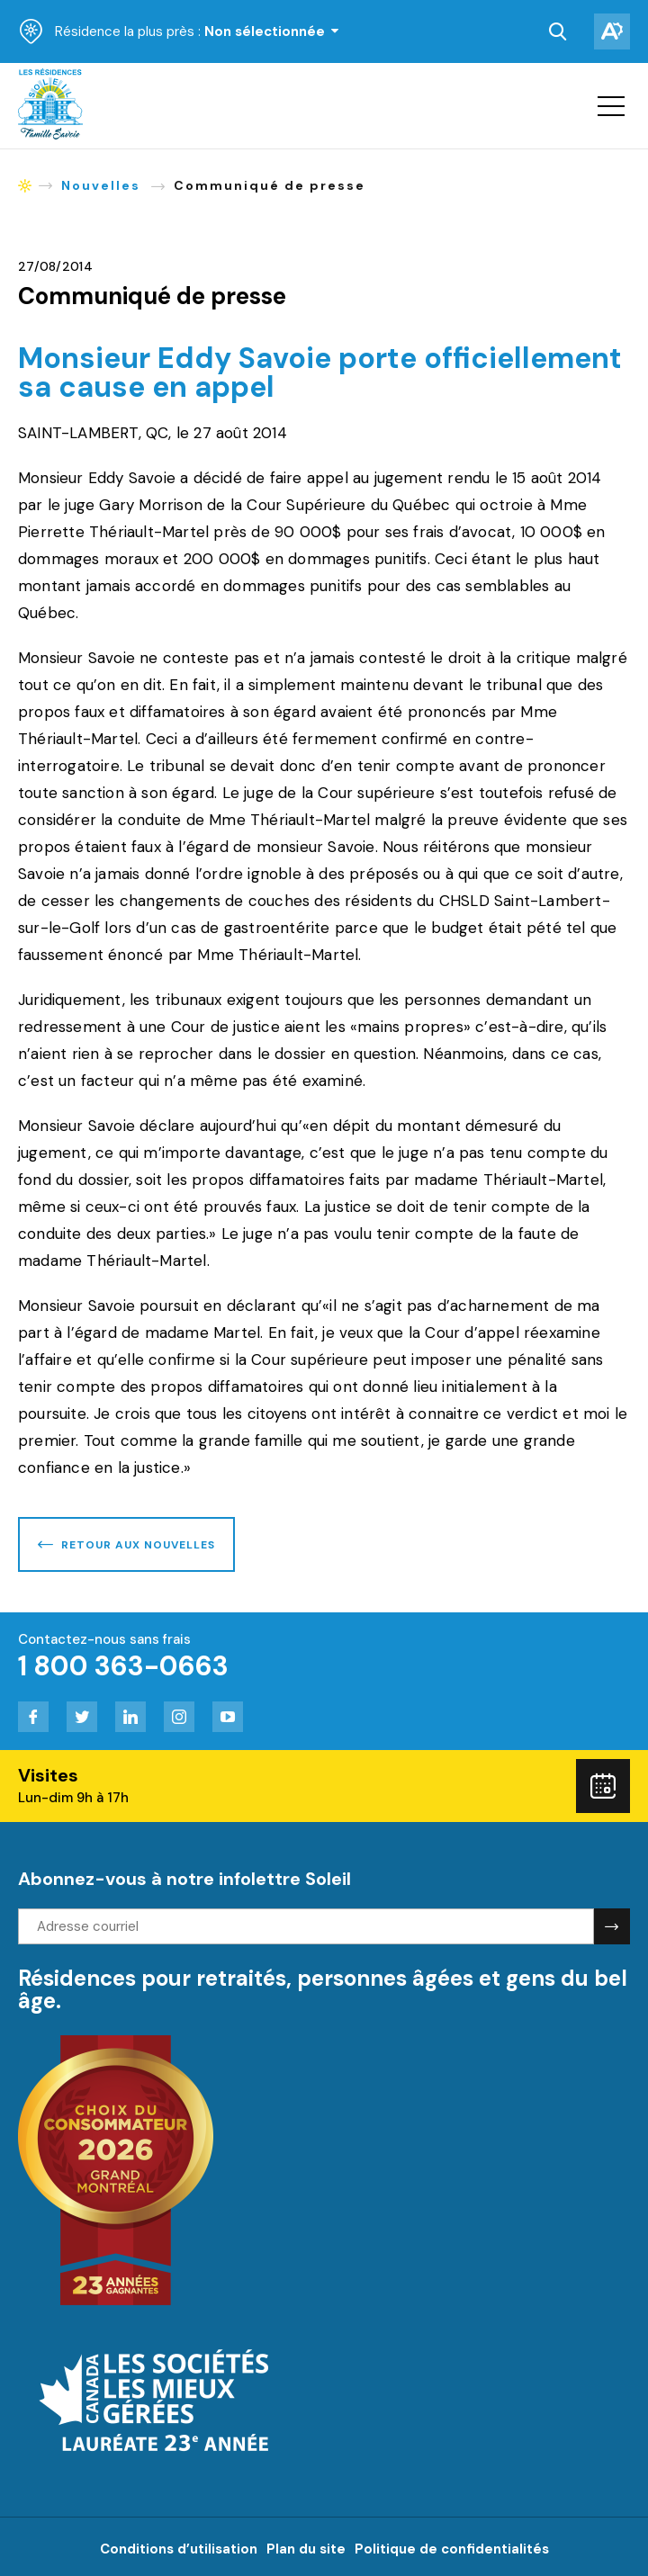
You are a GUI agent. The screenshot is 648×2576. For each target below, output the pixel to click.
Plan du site (306, 2549)
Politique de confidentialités (452, 2549)
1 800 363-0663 (123, 1665)
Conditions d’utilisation (178, 2549)
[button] (611, 106)
